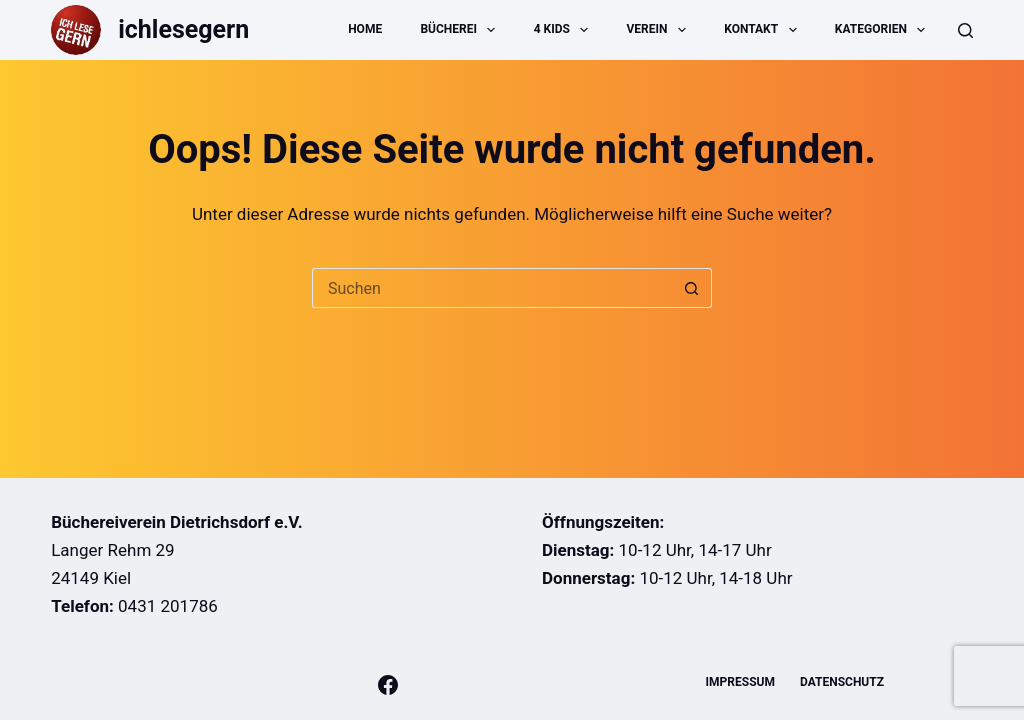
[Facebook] (388, 685)
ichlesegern (183, 29)
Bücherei (461, 30)
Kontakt (764, 30)
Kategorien (884, 30)
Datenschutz (842, 682)
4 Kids (565, 30)
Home (365, 29)
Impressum (740, 682)
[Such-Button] (692, 288)
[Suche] (965, 30)
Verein (660, 30)
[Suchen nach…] (492, 288)
